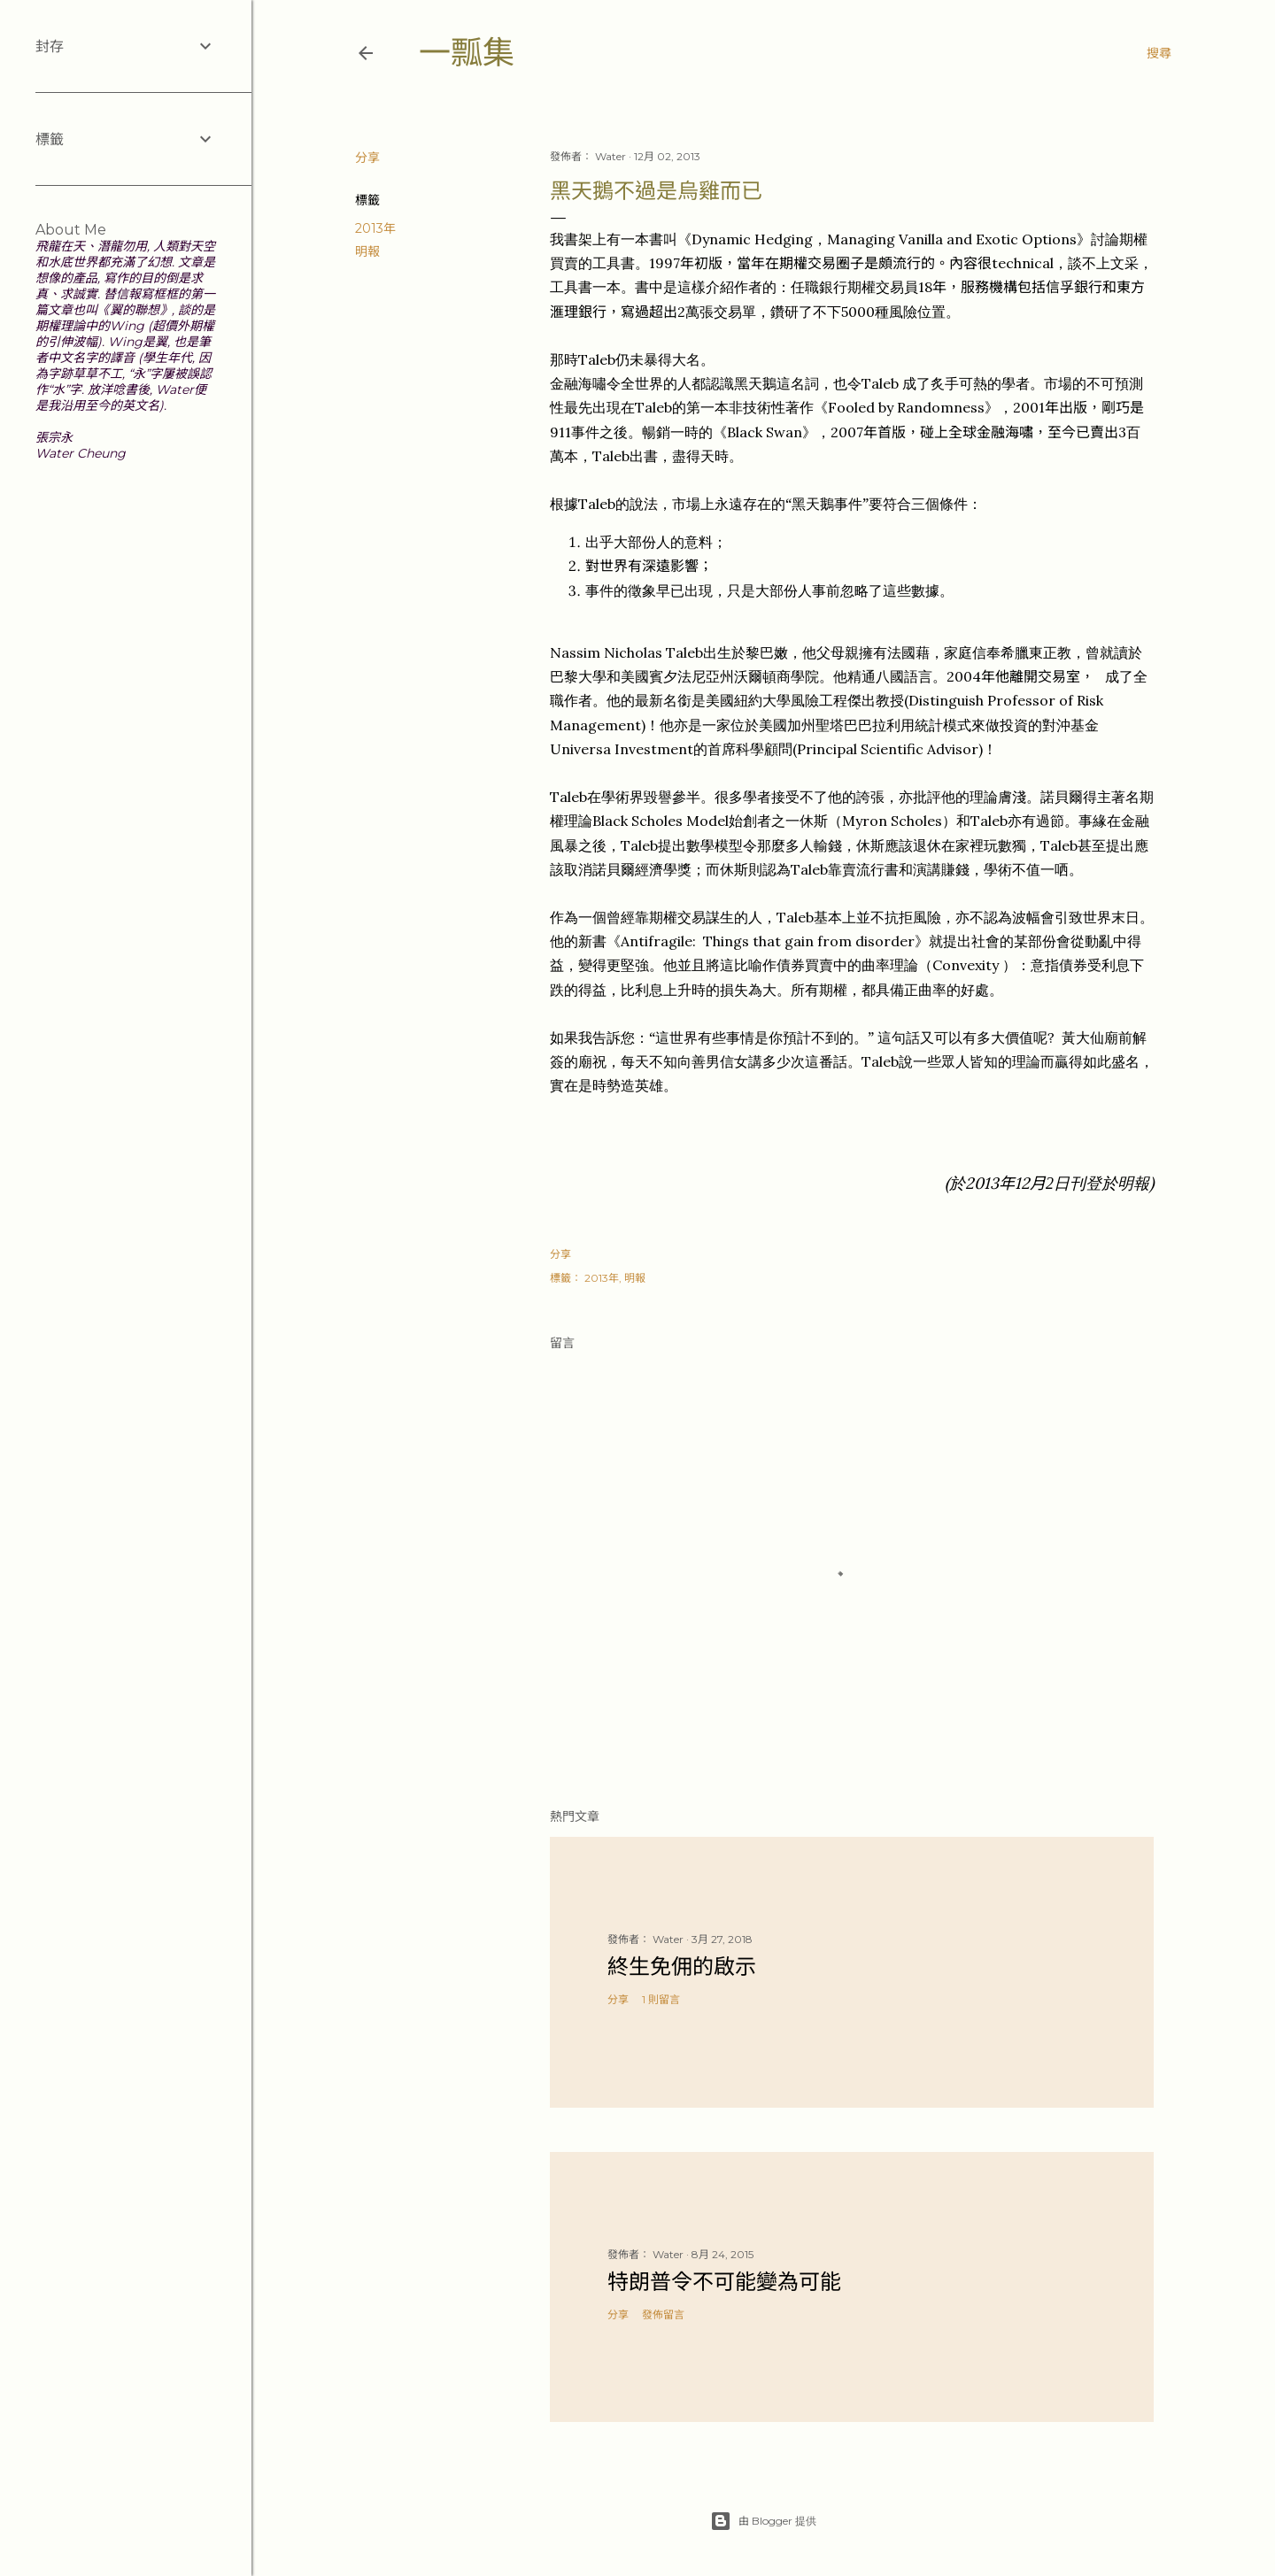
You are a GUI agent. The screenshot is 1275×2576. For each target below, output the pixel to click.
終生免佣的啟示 (681, 1966)
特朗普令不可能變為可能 (724, 2281)
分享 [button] (367, 158)
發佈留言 (663, 2314)
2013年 (375, 228)
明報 (367, 251)
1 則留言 (661, 1999)
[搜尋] (1159, 53)
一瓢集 (466, 52)
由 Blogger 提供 (763, 2521)
